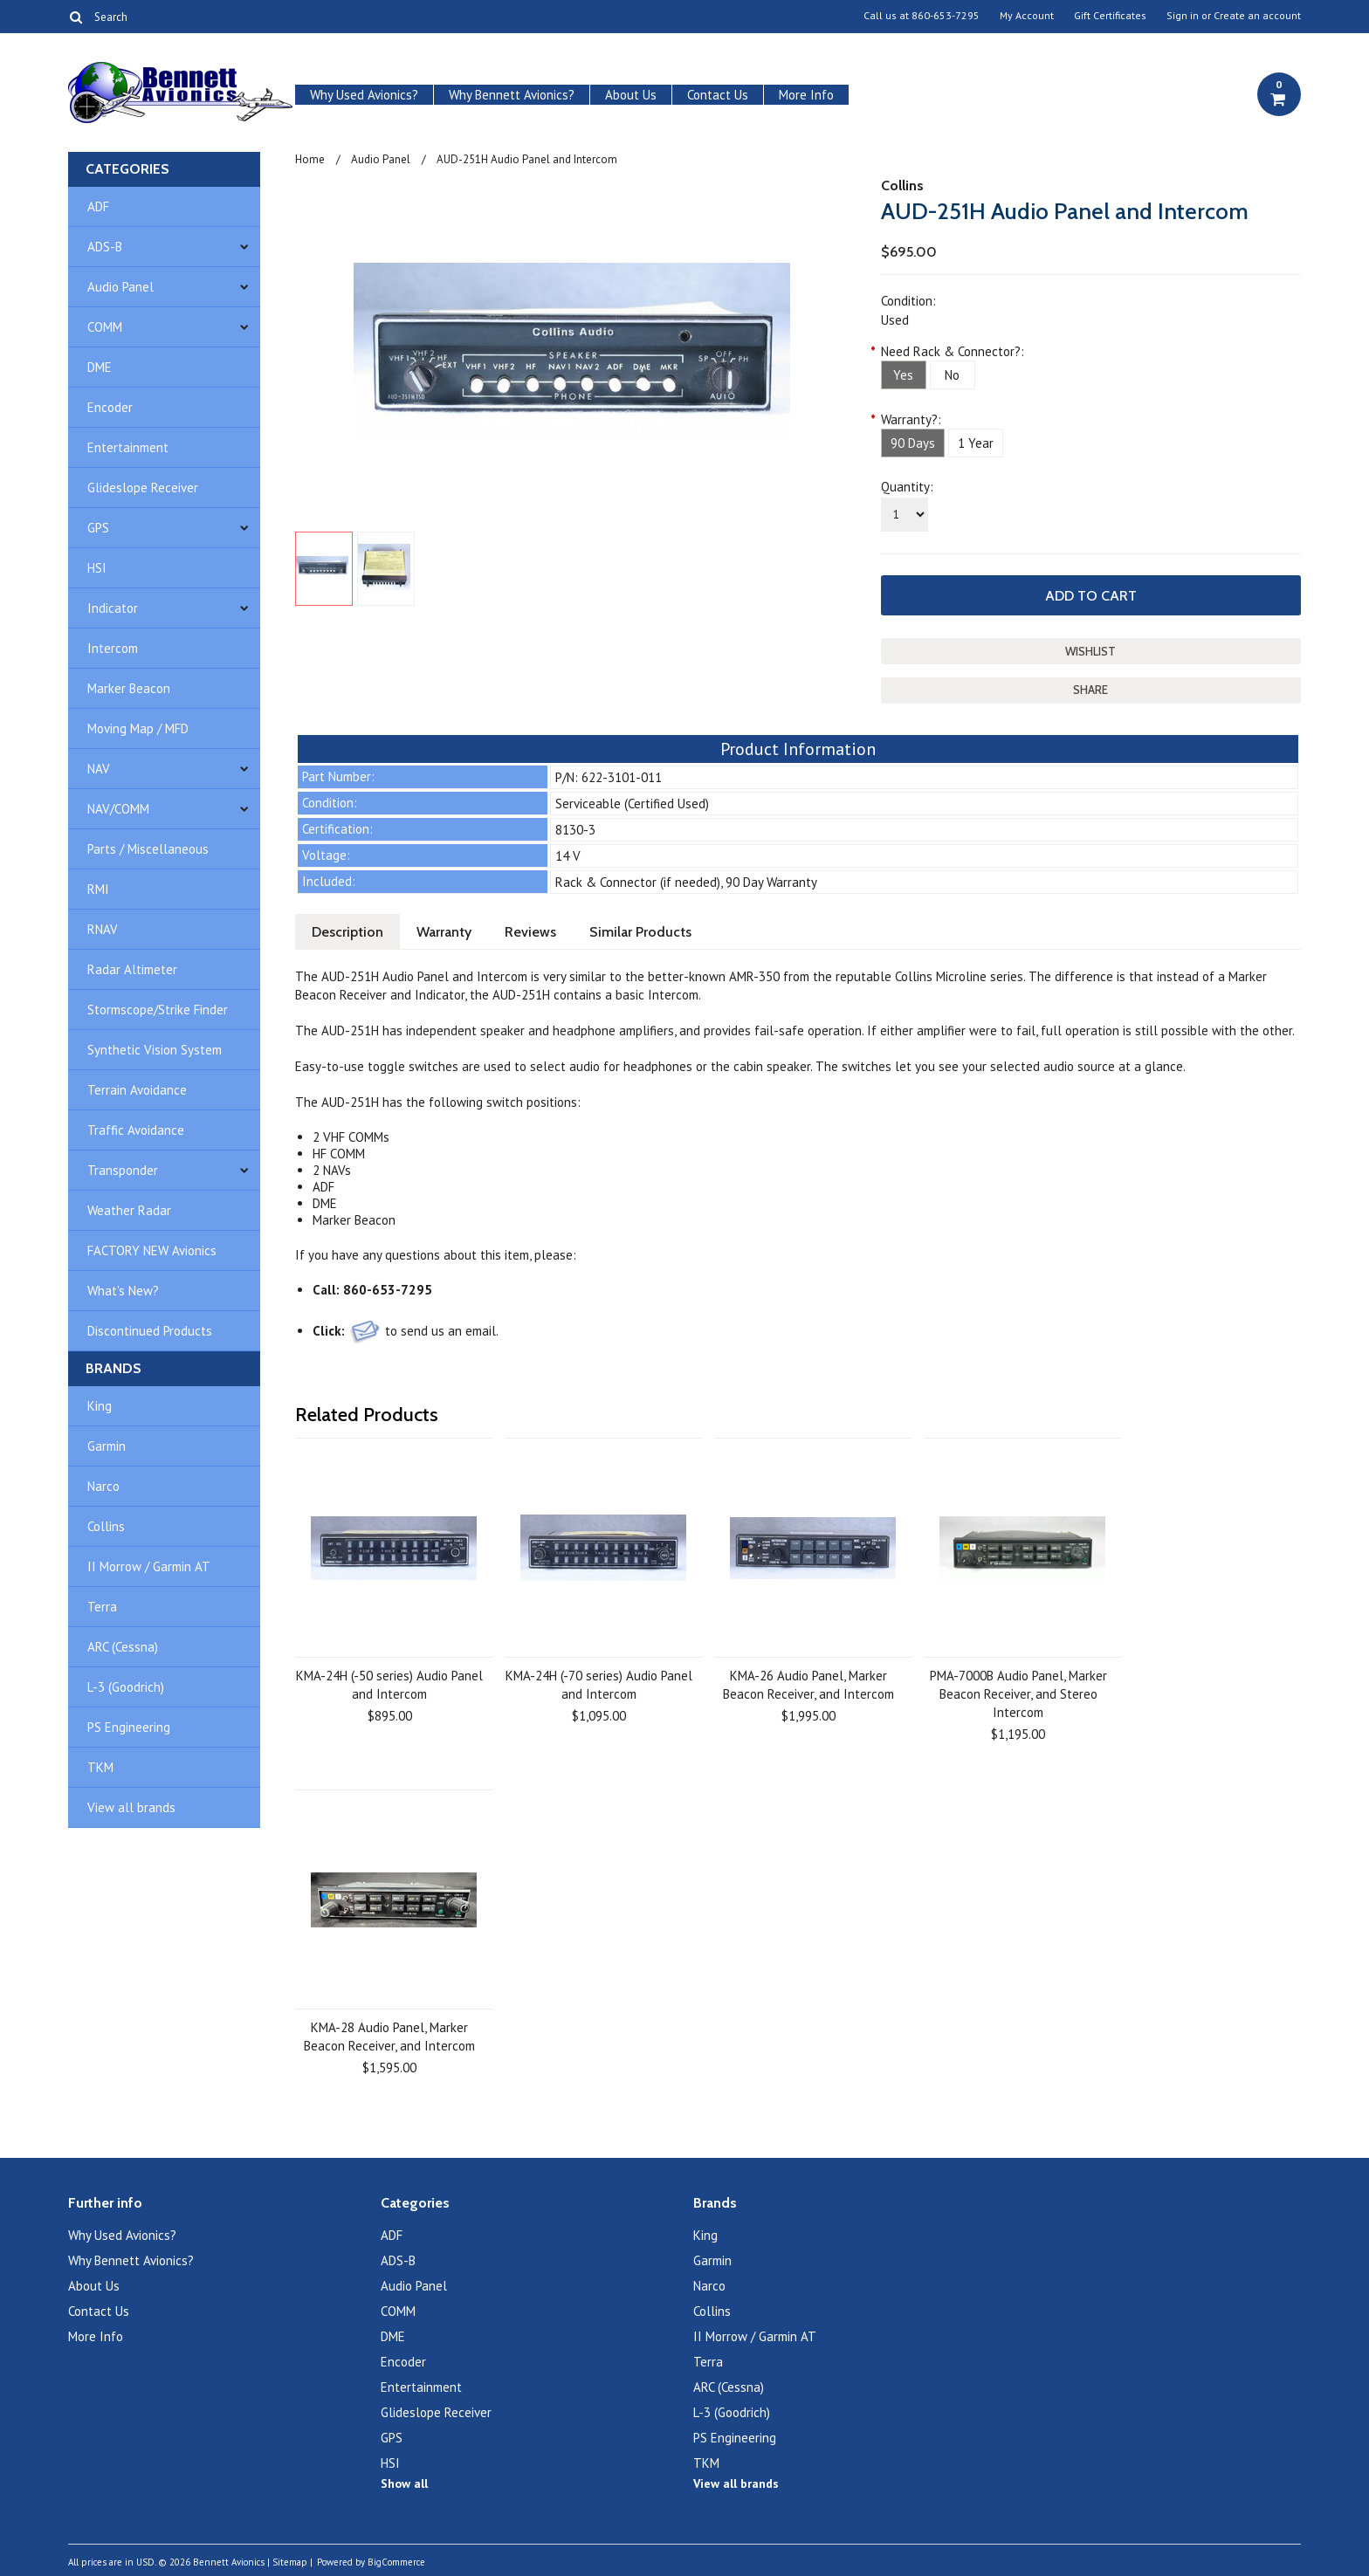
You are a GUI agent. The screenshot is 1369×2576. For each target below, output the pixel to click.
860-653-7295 (946, 16)
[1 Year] (975, 443)
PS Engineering (128, 1727)
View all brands (131, 1807)
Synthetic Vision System (154, 1049)
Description (347, 932)
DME (99, 367)
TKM (100, 1767)
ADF (98, 206)
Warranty (443, 932)
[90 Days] (913, 443)
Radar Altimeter (132, 969)
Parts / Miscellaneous (148, 849)
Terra (102, 1606)
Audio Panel (120, 286)
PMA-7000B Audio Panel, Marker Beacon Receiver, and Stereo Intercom (1018, 1694)
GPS (98, 527)
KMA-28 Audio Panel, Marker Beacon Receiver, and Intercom (389, 2036)
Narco (103, 1486)
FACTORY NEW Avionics (152, 1250)
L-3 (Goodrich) (125, 1687)
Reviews (530, 932)
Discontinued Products (149, 1330)
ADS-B (104, 246)
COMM (104, 327)
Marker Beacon (128, 688)
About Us (631, 94)
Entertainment (128, 447)
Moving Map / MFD (138, 728)
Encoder (110, 407)
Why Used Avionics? (364, 94)
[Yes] (903, 375)
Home (310, 159)
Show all (404, 2483)
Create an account (1257, 16)
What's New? (123, 1290)
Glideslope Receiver (142, 487)
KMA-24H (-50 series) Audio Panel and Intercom (389, 1684)
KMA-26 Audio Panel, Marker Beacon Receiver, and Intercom (808, 1684)
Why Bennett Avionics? (511, 94)
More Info (806, 94)
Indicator (112, 608)
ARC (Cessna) (122, 1646)
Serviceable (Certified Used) (632, 803)
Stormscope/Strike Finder (157, 1009)
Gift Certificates (1110, 16)
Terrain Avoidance (137, 1090)
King (99, 1406)
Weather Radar (129, 1210)
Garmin (106, 1446)
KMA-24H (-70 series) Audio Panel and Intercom (599, 1684)
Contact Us (717, 94)
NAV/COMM (118, 808)
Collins (106, 1526)
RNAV (102, 929)
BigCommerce (396, 2562)
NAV (98, 768)
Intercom (112, 648)
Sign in (1182, 16)
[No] (952, 375)
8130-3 (575, 829)
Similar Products (640, 932)
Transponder (122, 1170)
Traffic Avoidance (135, 1130)
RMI (98, 889)
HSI (97, 568)
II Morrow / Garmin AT (148, 1566)
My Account (1027, 16)
